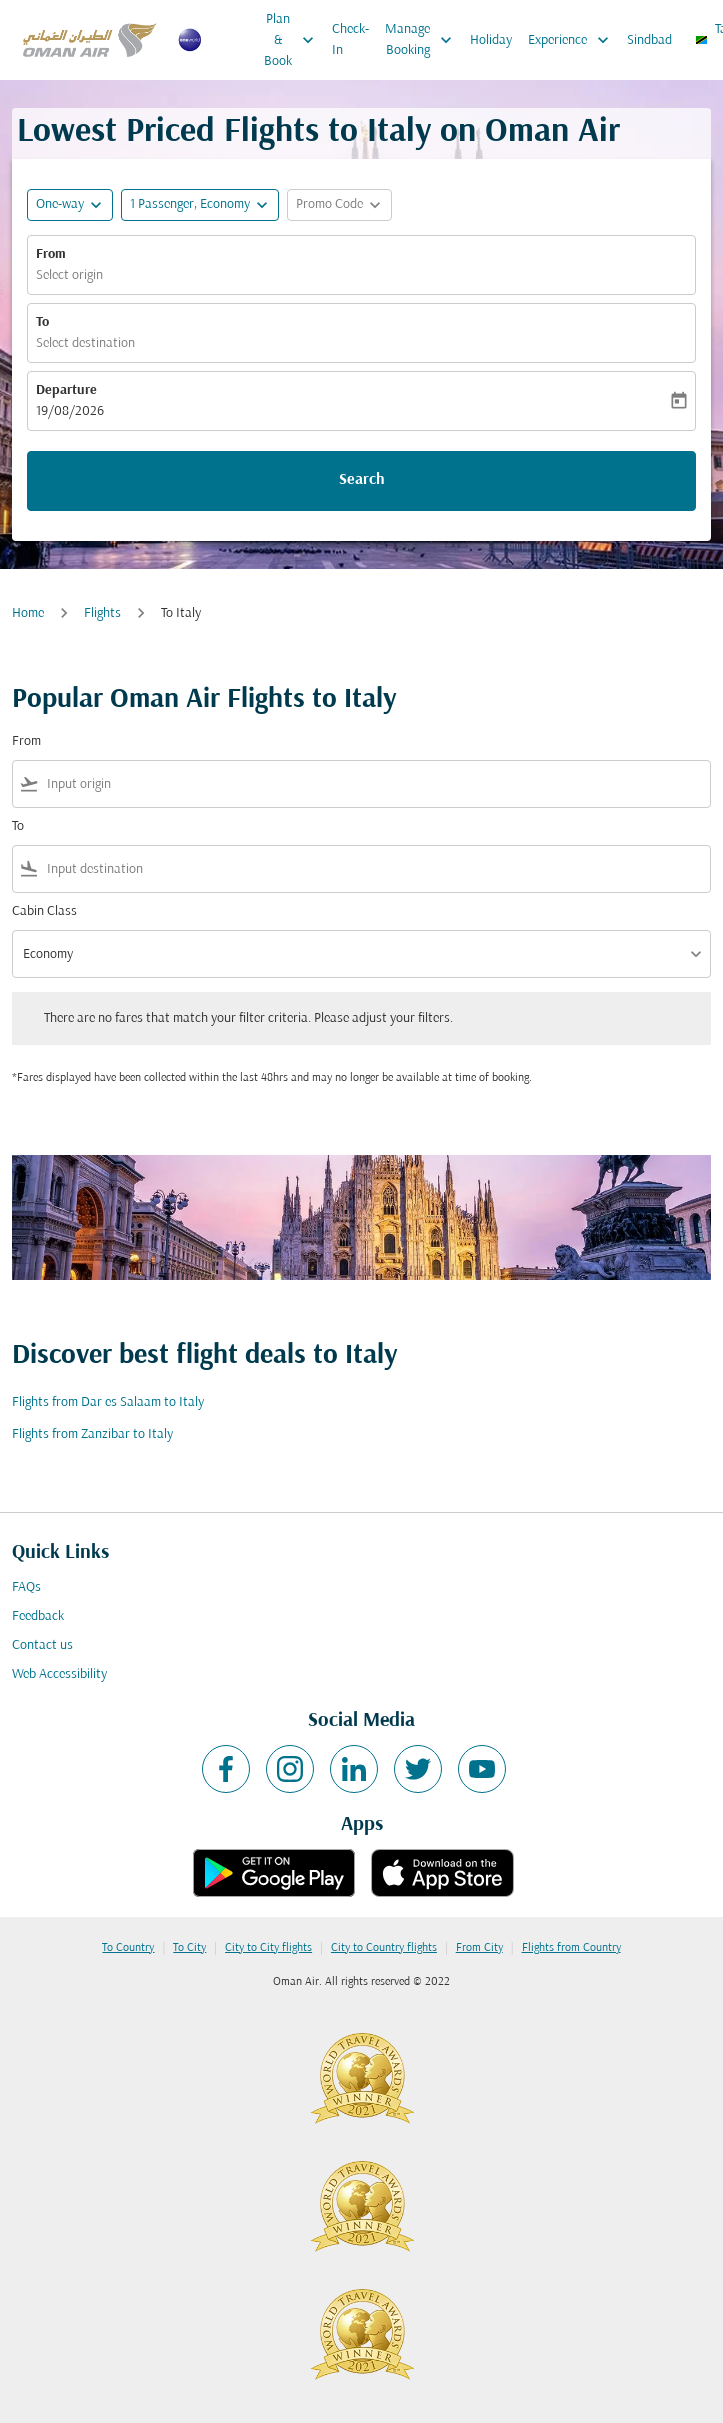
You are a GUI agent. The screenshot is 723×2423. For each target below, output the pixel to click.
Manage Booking (423, 40)
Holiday (491, 40)
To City (189, 1948)
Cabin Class (44, 911)
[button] (200, 205)
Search (362, 480)
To (42, 322)
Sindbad (649, 40)
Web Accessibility (59, 1674)
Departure (66, 390)
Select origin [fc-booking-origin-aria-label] (69, 275)
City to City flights (268, 1948)
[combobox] (374, 784)
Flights (102, 613)
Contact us (42, 1645)
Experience (573, 40)
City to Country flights (384, 1948)
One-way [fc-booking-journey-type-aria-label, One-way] (60, 204)
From (51, 254)
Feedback (38, 1616)
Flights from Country (571, 1948)
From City (479, 1948)
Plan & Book (294, 40)
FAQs (26, 1587)
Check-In (350, 40)
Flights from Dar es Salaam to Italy (108, 1402)
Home (28, 613)
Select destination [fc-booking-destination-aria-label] (85, 343)
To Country (128, 1948)
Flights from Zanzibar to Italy (92, 1434)
